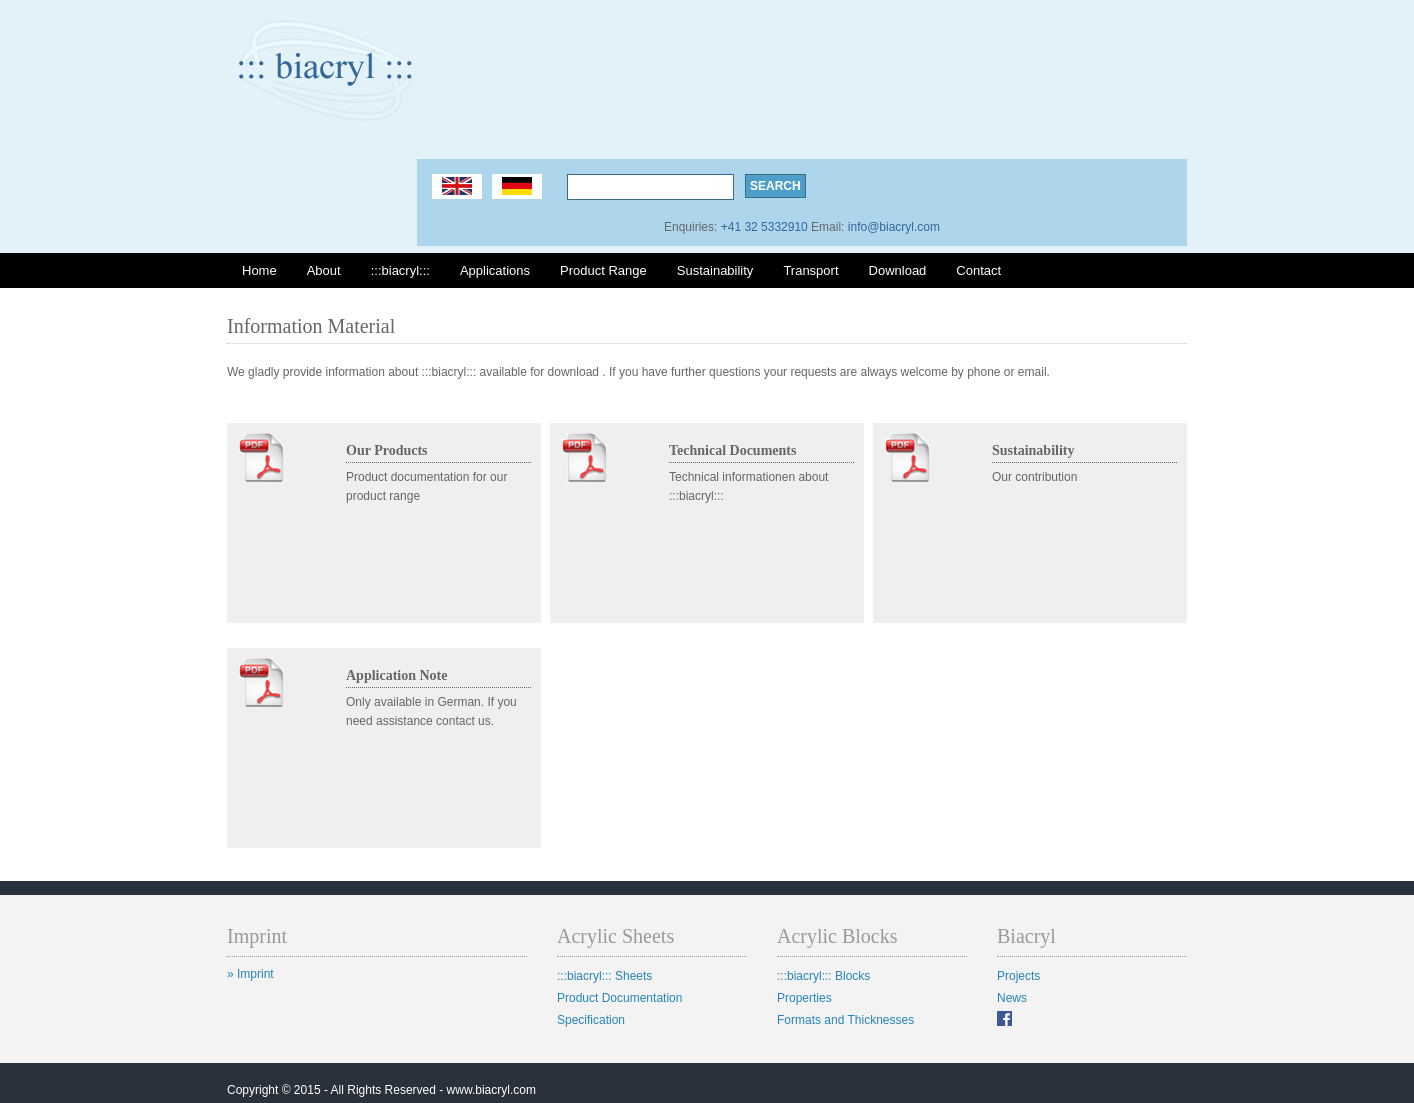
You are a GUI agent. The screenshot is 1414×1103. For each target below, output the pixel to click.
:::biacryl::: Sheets (604, 976)
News (1012, 998)
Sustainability (715, 270)
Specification (591, 1020)
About (324, 270)
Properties (804, 998)
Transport (810, 270)
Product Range (603, 270)
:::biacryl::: (400, 270)
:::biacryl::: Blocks (823, 976)
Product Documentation (619, 998)
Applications (495, 270)
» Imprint (250, 974)
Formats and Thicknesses (845, 1020)
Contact (978, 270)
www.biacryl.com (491, 1090)
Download (898, 270)
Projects (1018, 976)
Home (259, 270)
